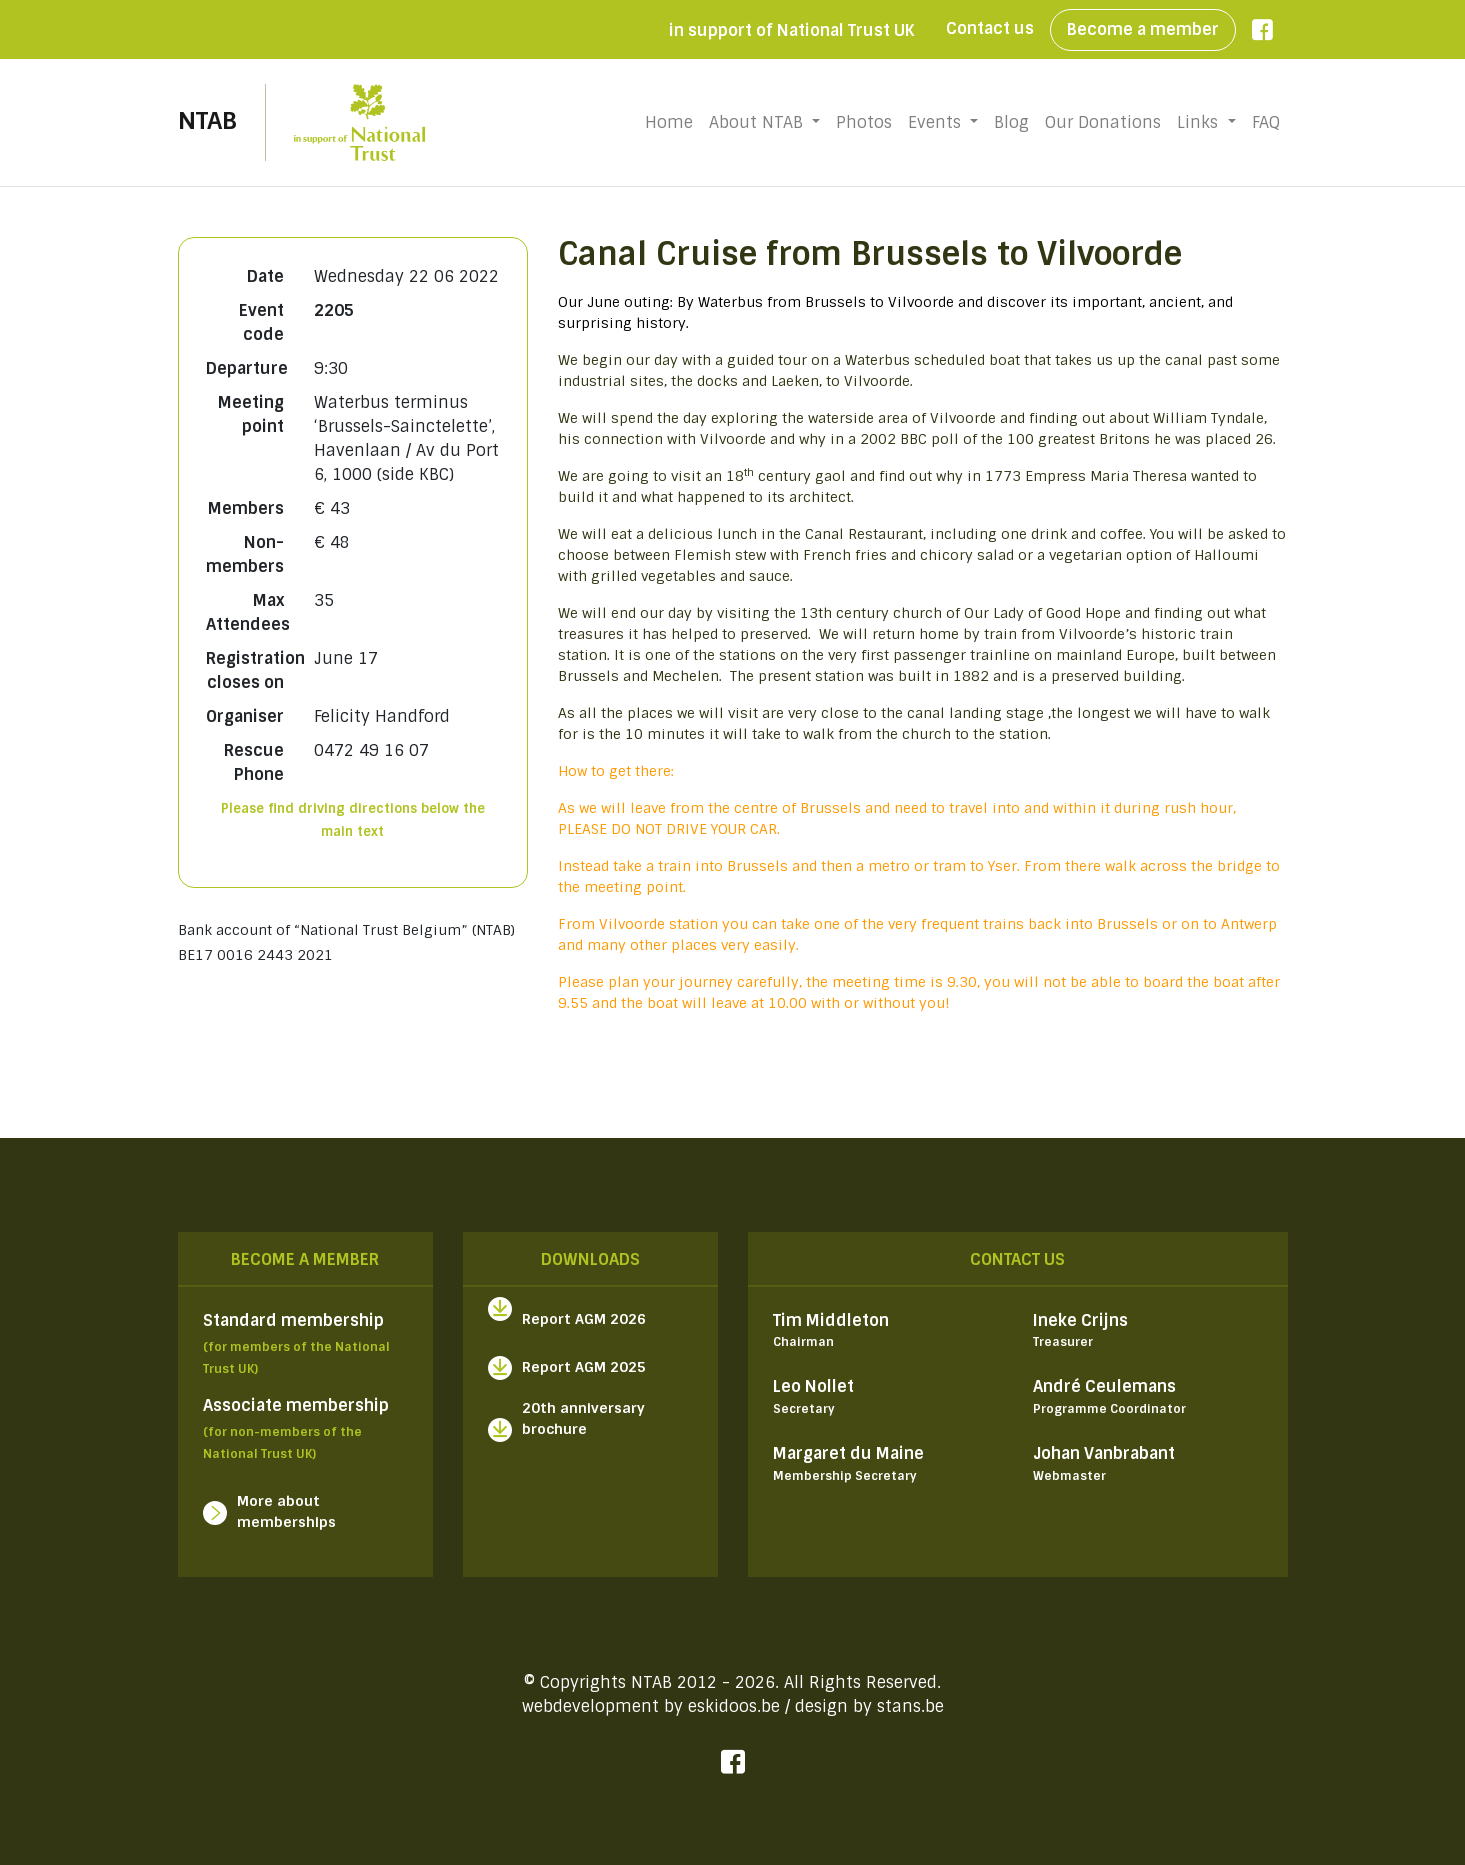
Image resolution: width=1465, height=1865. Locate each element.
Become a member (1143, 29)
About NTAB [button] (758, 122)
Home (673, 122)
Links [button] (1200, 122)
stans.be (910, 1706)
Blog (1011, 122)
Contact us (990, 28)
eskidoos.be (734, 1706)
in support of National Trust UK (791, 30)
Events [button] (937, 122)
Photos (864, 122)
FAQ (1266, 122)
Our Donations (1103, 122)
